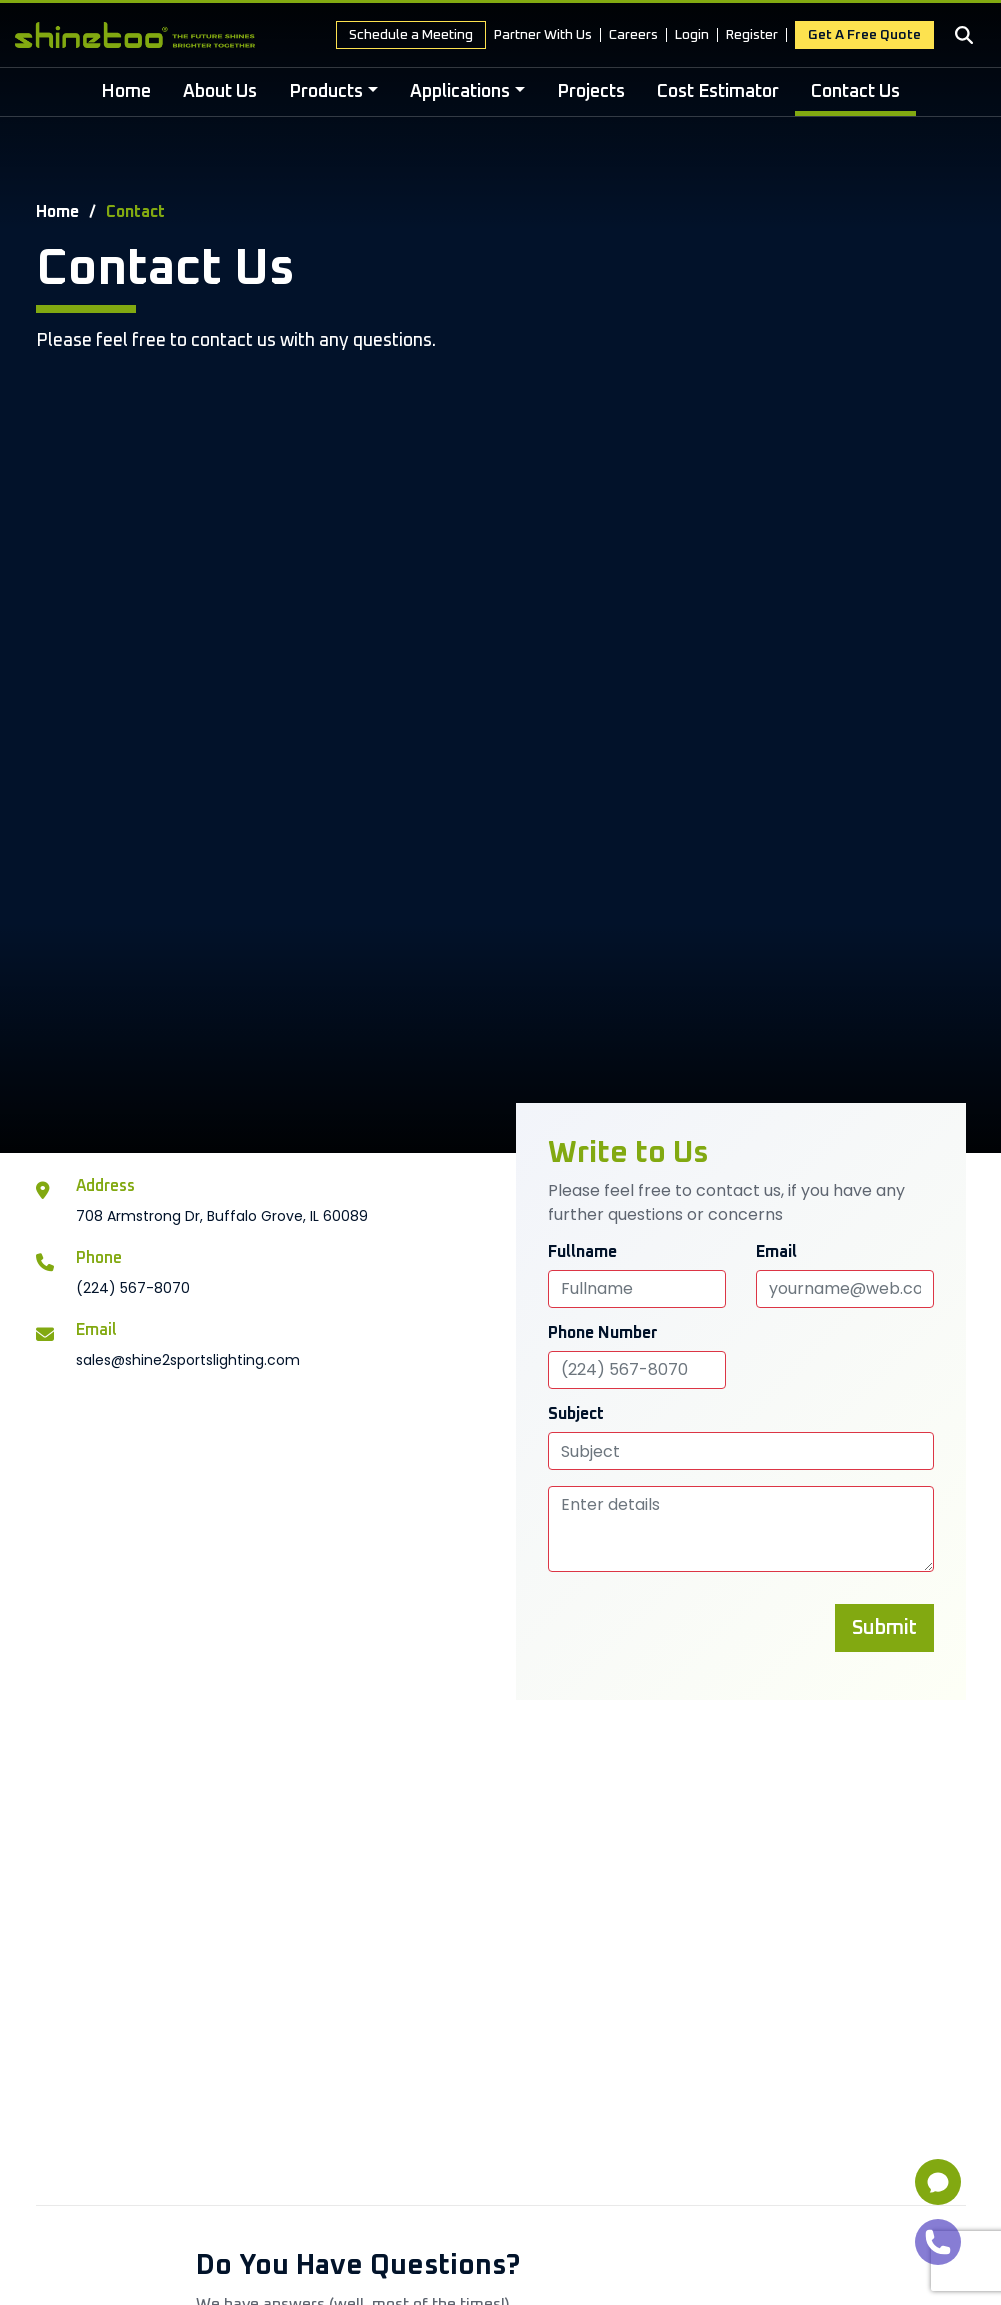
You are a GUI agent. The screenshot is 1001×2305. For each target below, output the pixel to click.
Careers (633, 35)
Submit (884, 1628)
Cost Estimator (718, 92)
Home (126, 92)
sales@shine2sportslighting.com (188, 1360)
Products (326, 92)
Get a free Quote (864, 35)
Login (692, 35)
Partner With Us (543, 35)
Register (752, 35)
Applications (460, 92)
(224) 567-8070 (133, 1288)
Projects (591, 92)
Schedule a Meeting (411, 35)
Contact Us (855, 92)
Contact (135, 212)
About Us (220, 92)
